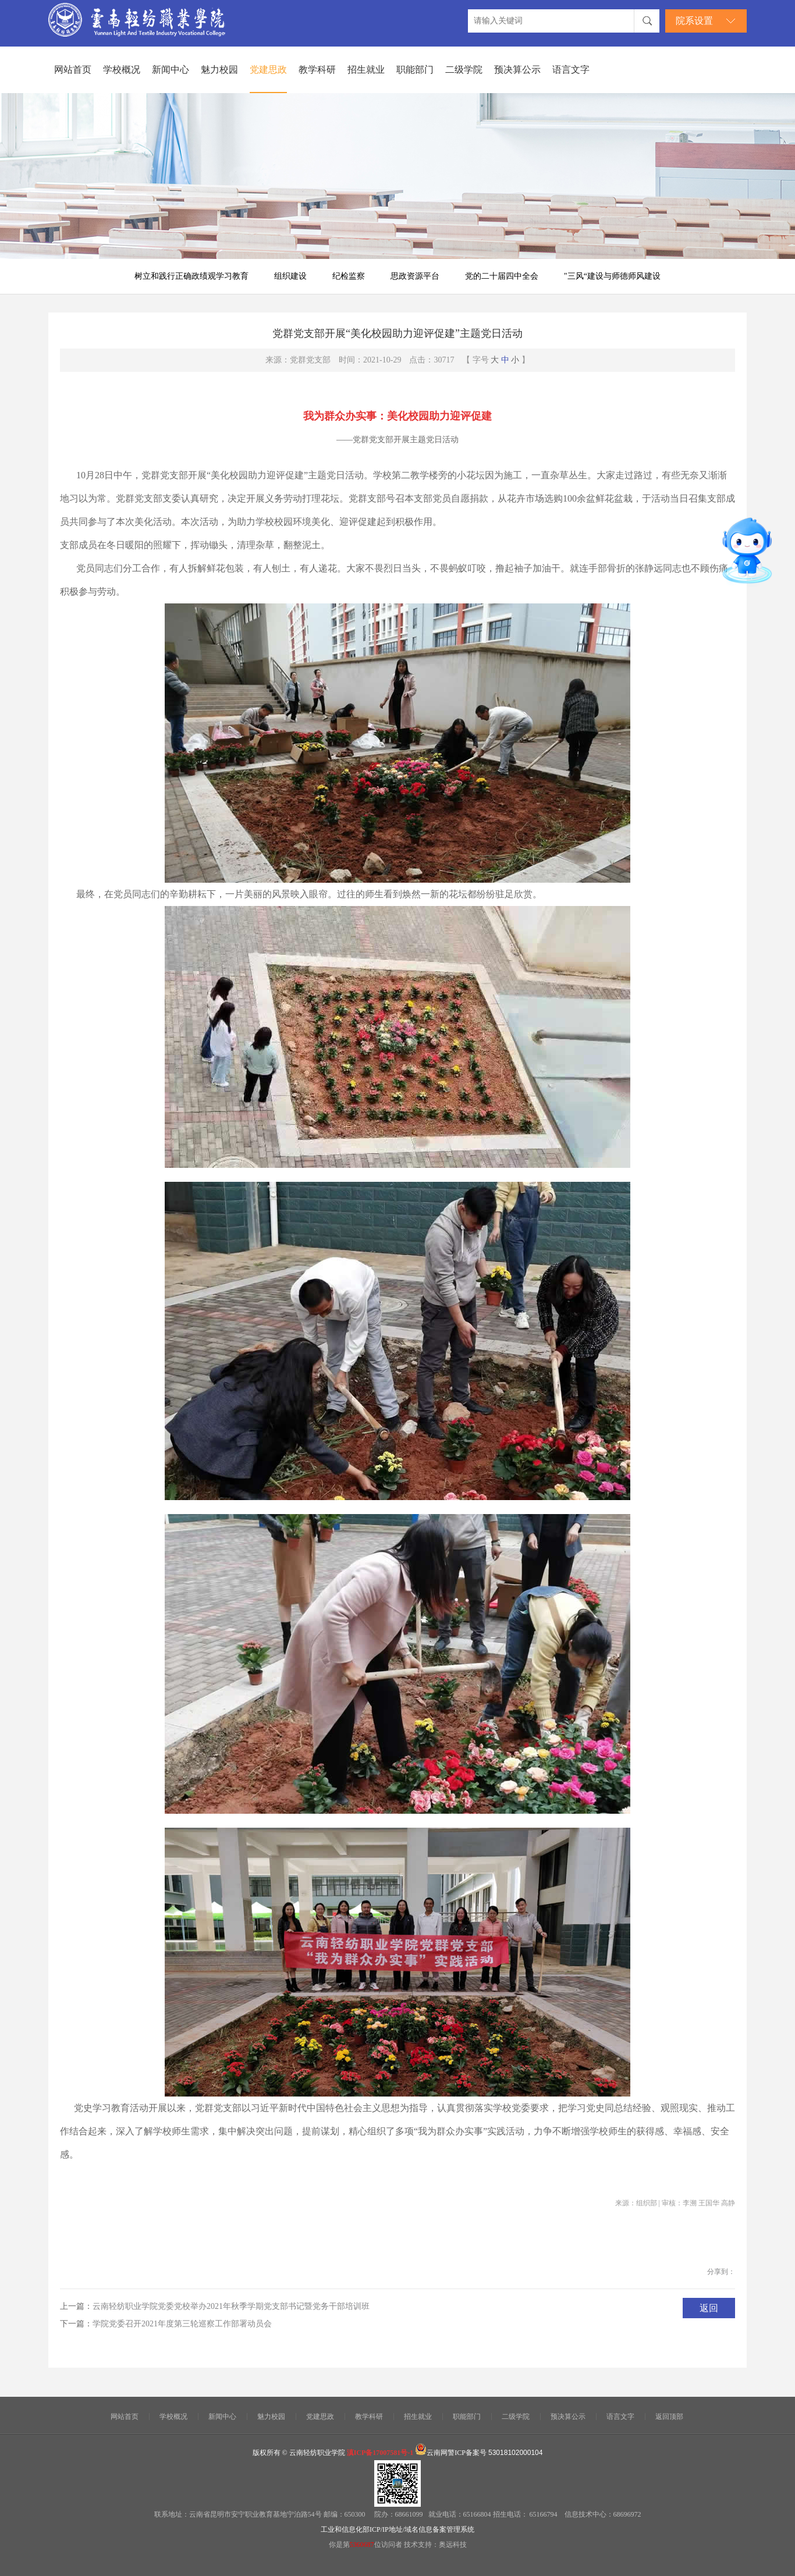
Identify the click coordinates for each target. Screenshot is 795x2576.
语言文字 (571, 69)
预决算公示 (517, 69)
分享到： (721, 2272)
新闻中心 (170, 69)
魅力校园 (219, 69)
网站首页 (72, 69)
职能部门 (415, 69)
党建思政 (268, 69)
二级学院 (463, 69)
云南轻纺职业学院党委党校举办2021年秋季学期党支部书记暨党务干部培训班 (231, 2306)
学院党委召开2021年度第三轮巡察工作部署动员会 (182, 2323)
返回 (709, 2308)
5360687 (362, 2545)
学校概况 (121, 69)
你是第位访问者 (366, 2545)
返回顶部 (669, 2416)
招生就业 (366, 69)
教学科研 (317, 69)
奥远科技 (453, 2545)
